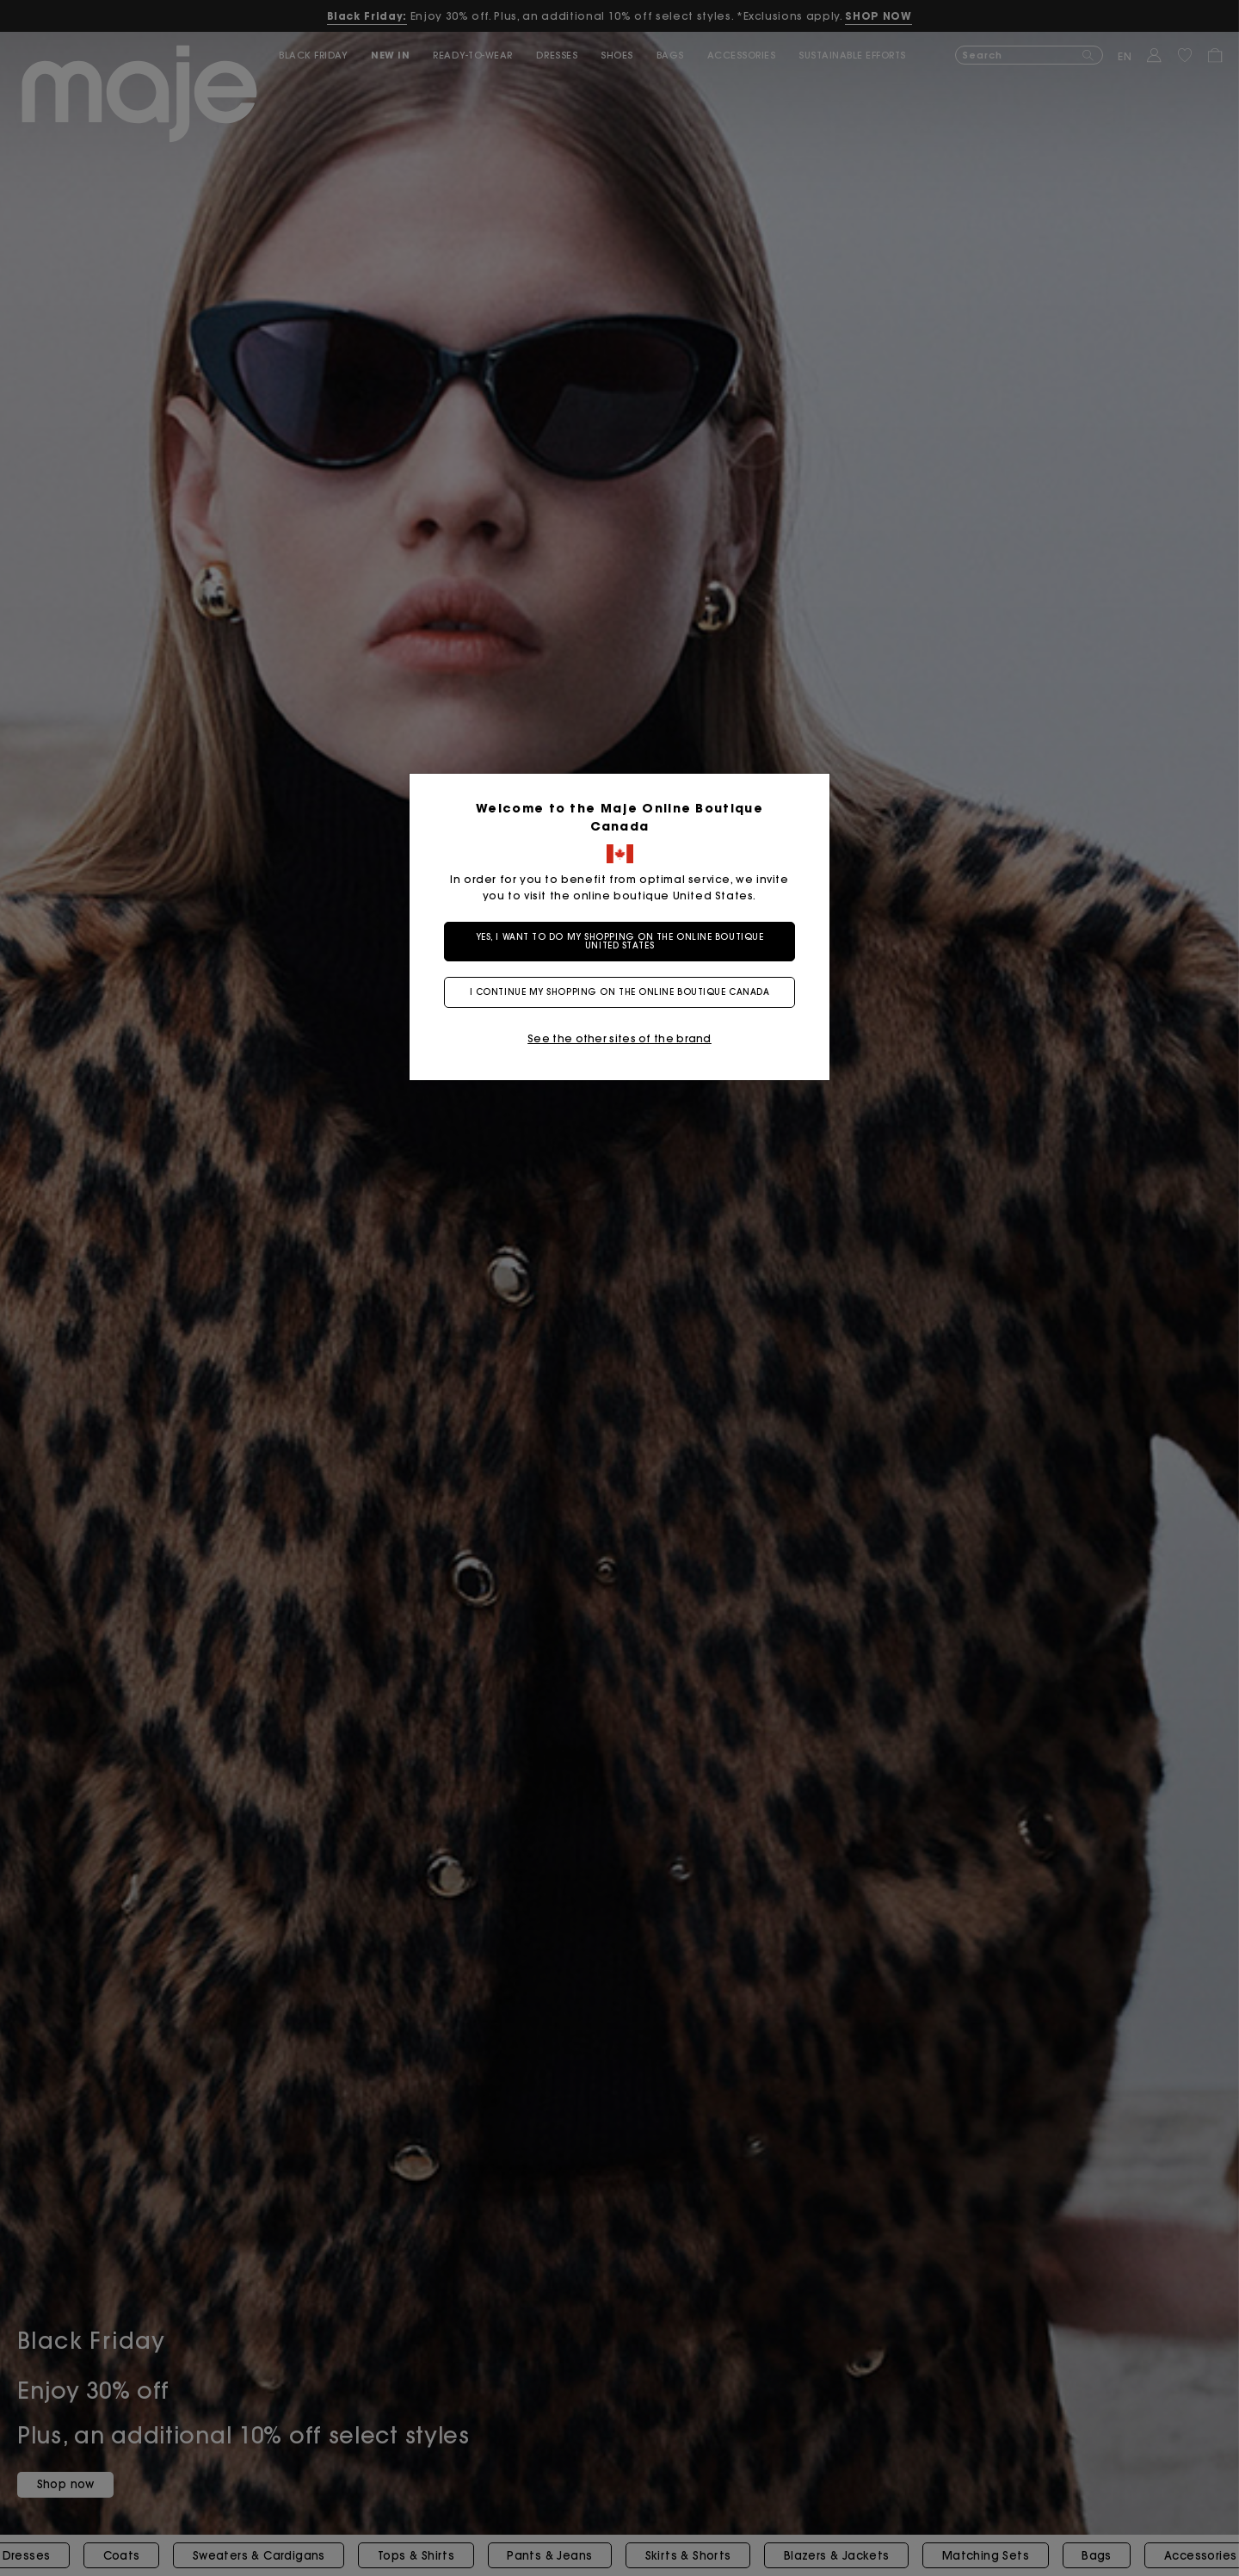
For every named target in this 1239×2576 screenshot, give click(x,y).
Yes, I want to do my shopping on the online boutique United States (620, 941)
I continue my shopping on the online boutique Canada (620, 992)
